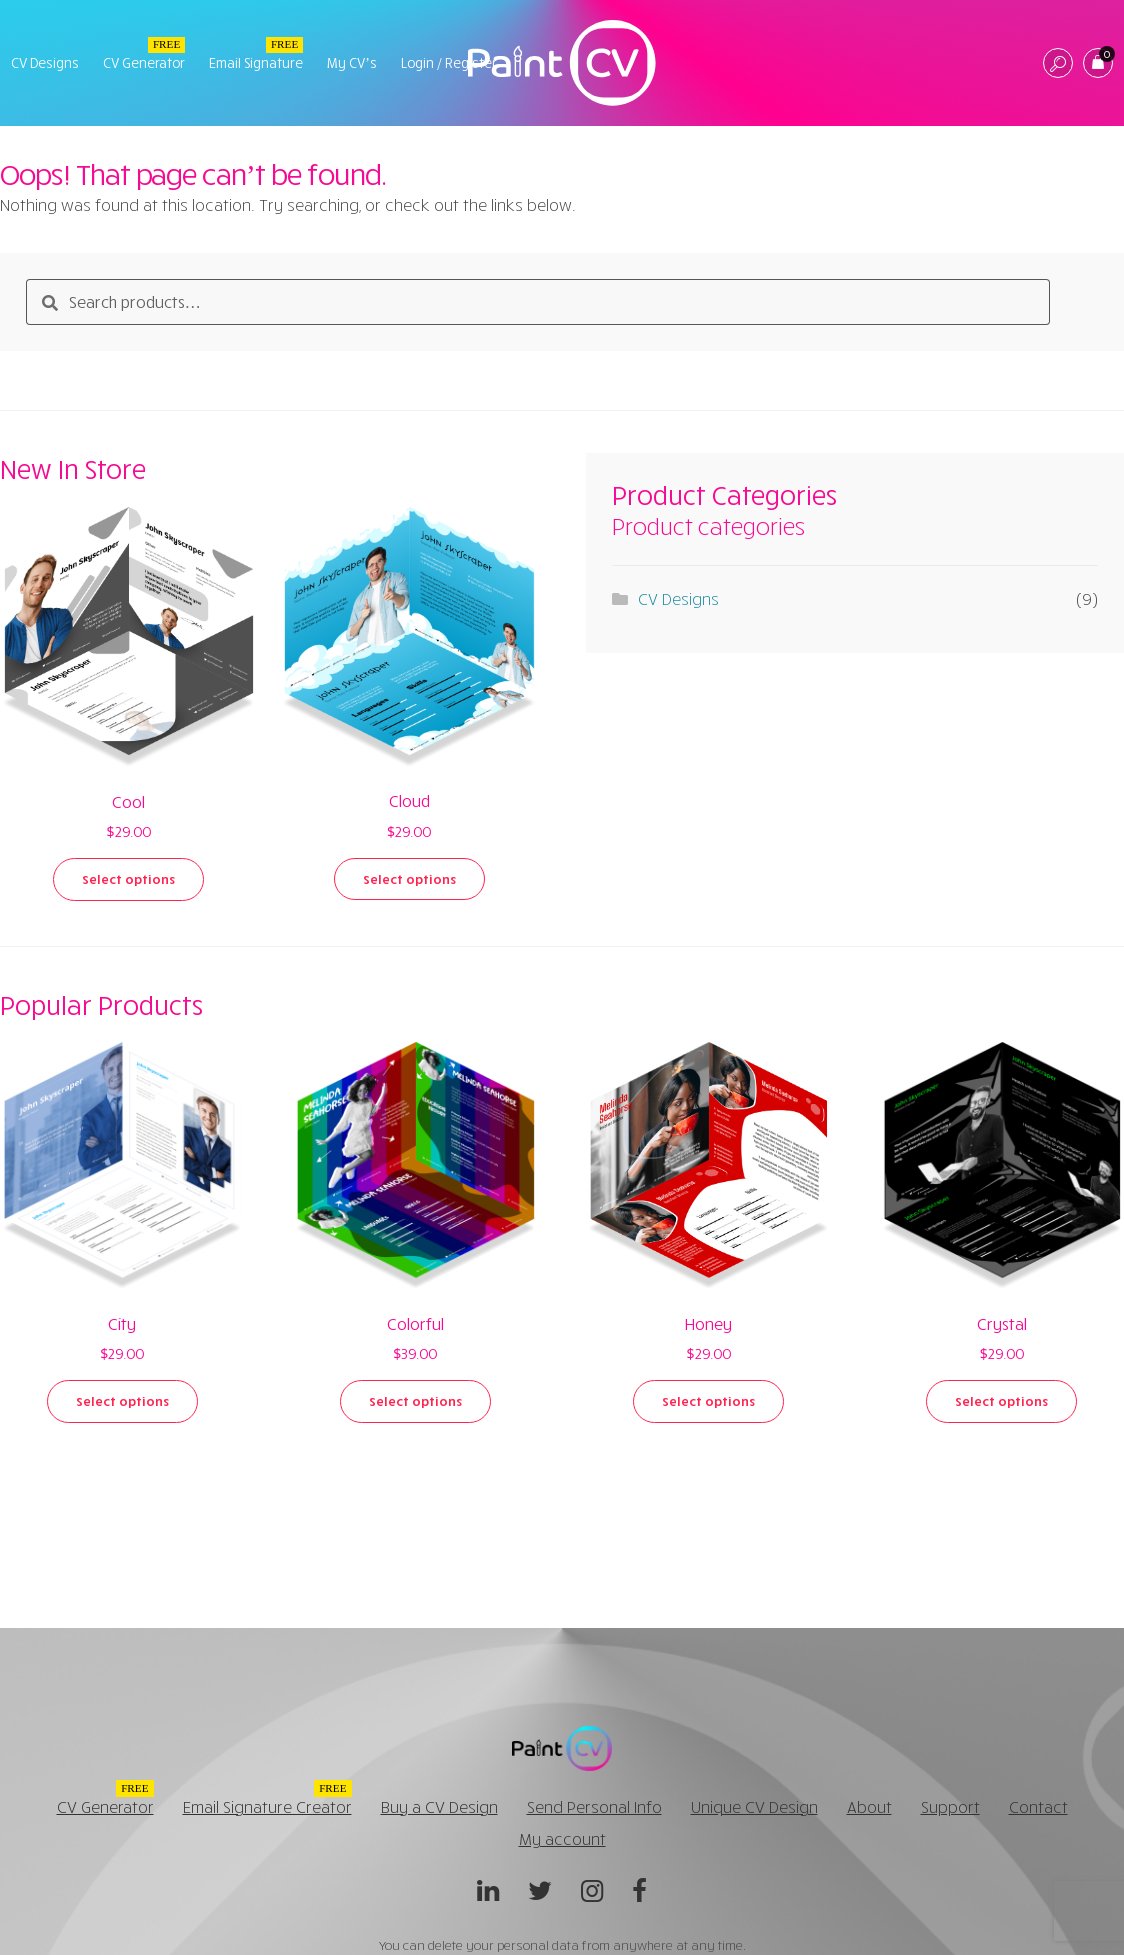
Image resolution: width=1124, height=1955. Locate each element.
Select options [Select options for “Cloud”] (409, 879)
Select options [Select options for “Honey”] (708, 1401)
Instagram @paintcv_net (592, 1896)
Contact (1038, 1807)
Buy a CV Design (439, 1807)
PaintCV (562, 63)
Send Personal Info (594, 1807)
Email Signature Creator (267, 1807)
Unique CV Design (754, 1807)
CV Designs (45, 63)
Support (950, 1807)
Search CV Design (1058, 64)
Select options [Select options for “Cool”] (128, 879)
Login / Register (449, 63)
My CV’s (352, 63)
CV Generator (144, 63)
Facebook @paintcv (639, 1896)
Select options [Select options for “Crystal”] (1001, 1401)
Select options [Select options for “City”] (122, 1401)
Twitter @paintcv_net (540, 1896)
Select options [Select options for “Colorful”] (415, 1401)
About (869, 1807)
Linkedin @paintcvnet (488, 1896)
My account (562, 1839)
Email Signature (256, 63)
